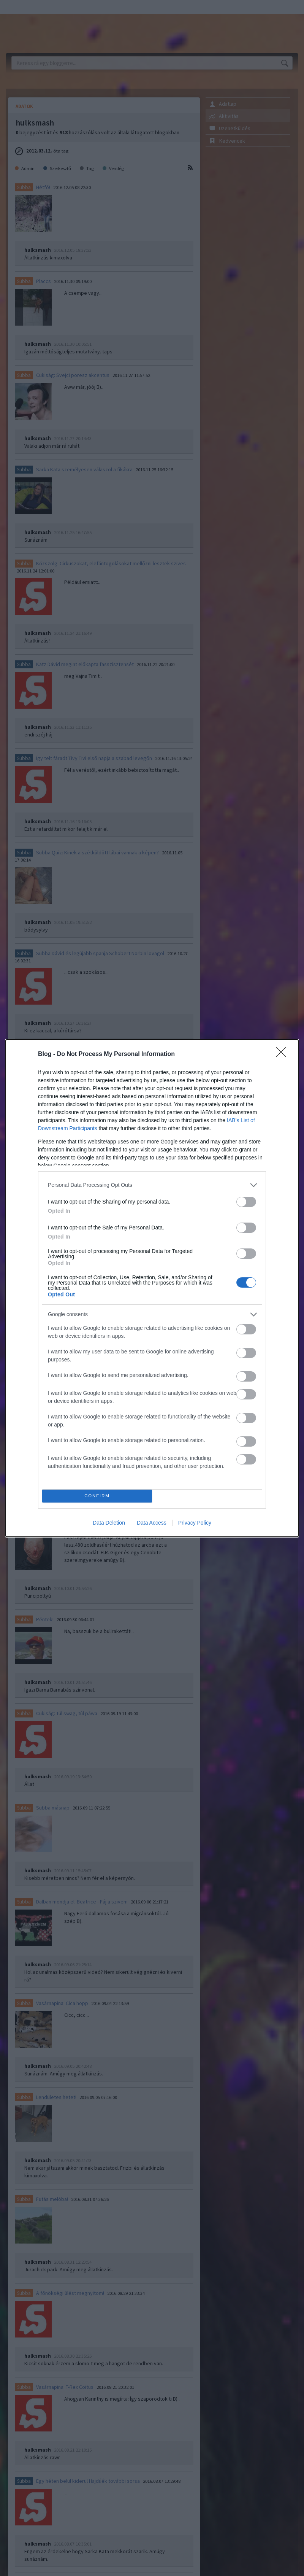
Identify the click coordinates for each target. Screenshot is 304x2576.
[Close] (283, 1054)
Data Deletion (109, 1523)
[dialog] (152, 1288)
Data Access (151, 1523)
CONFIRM (97, 1496)
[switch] (246, 1202)
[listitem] (152, 1185)
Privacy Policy (194, 1523)
